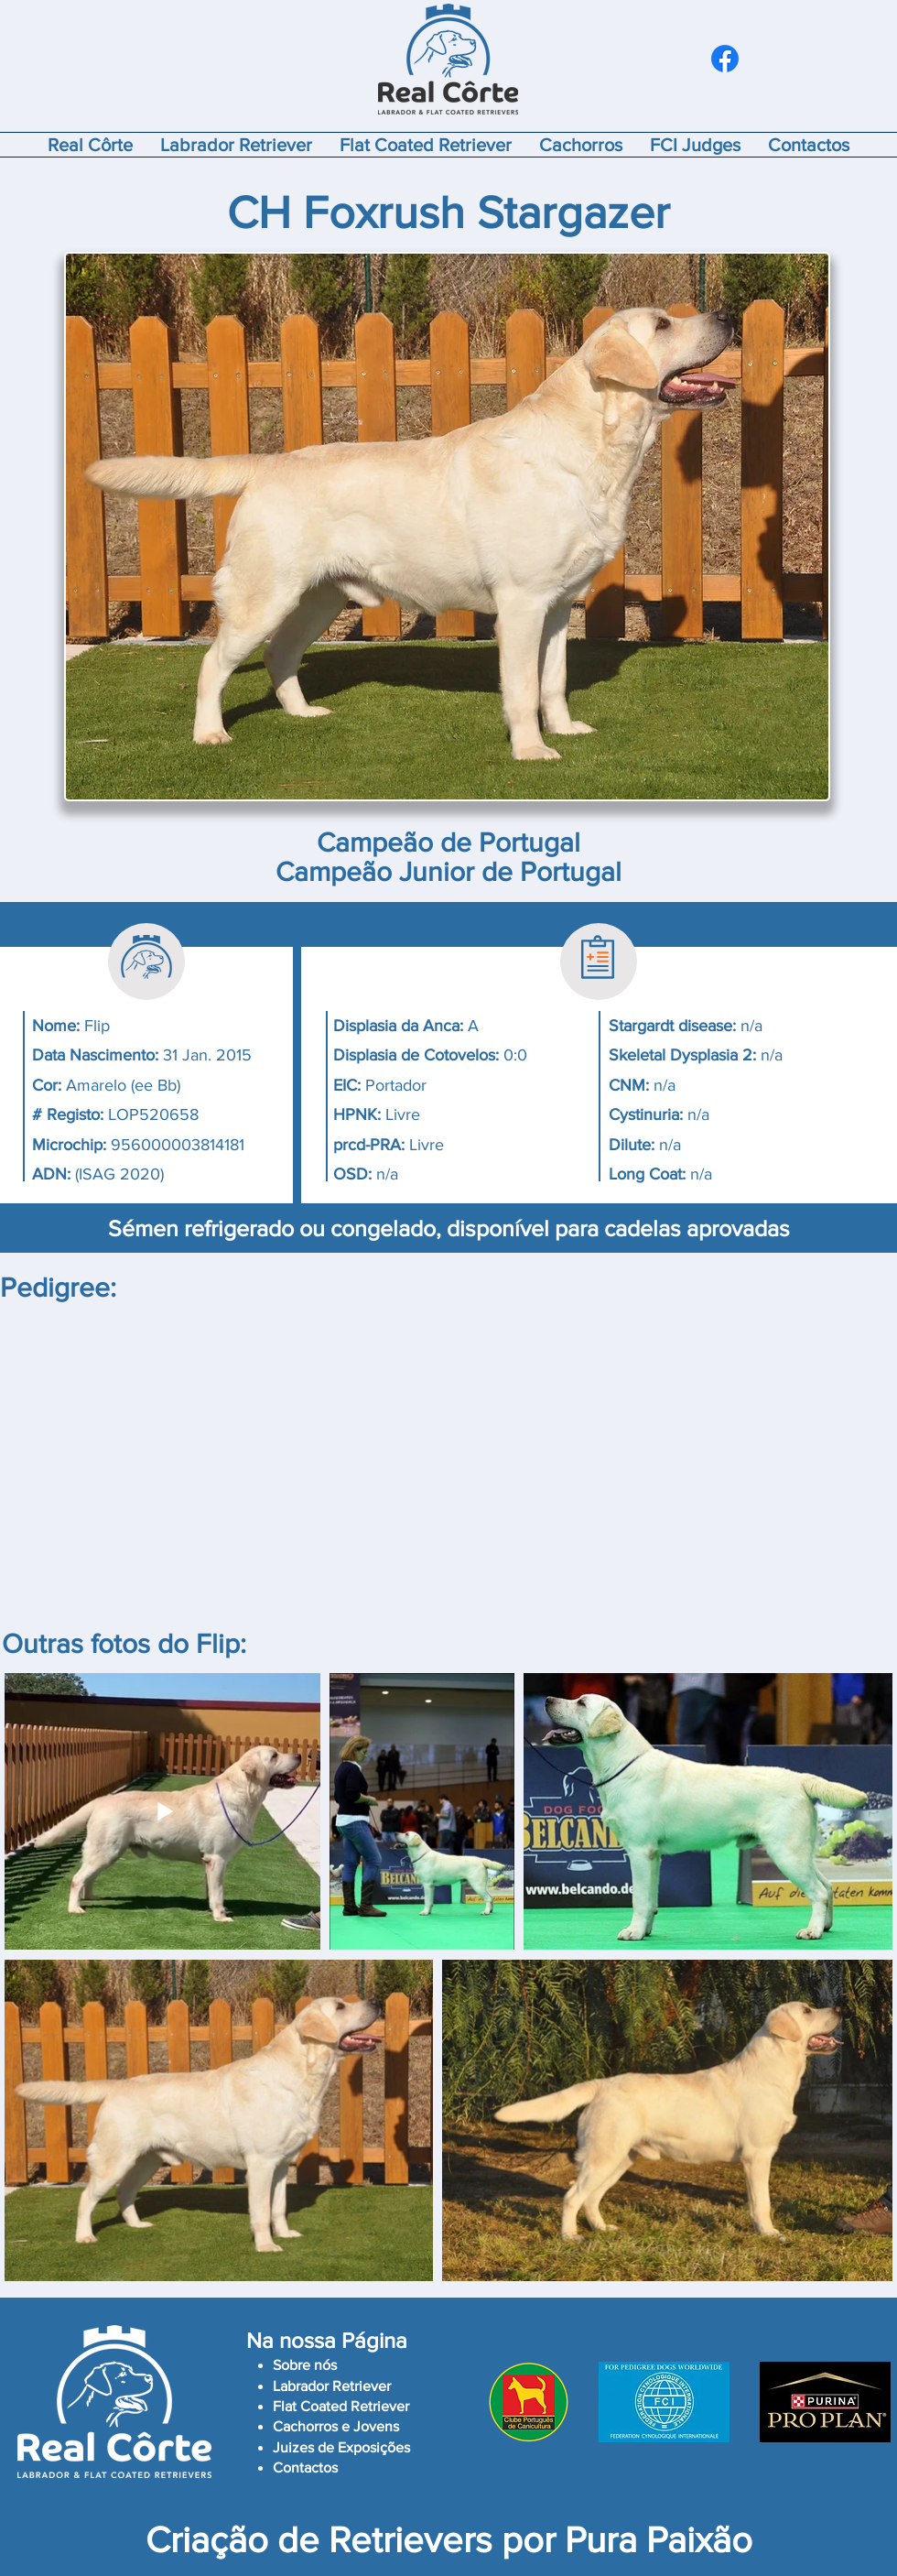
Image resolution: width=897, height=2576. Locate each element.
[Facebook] (725, 58)
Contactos (305, 2467)
